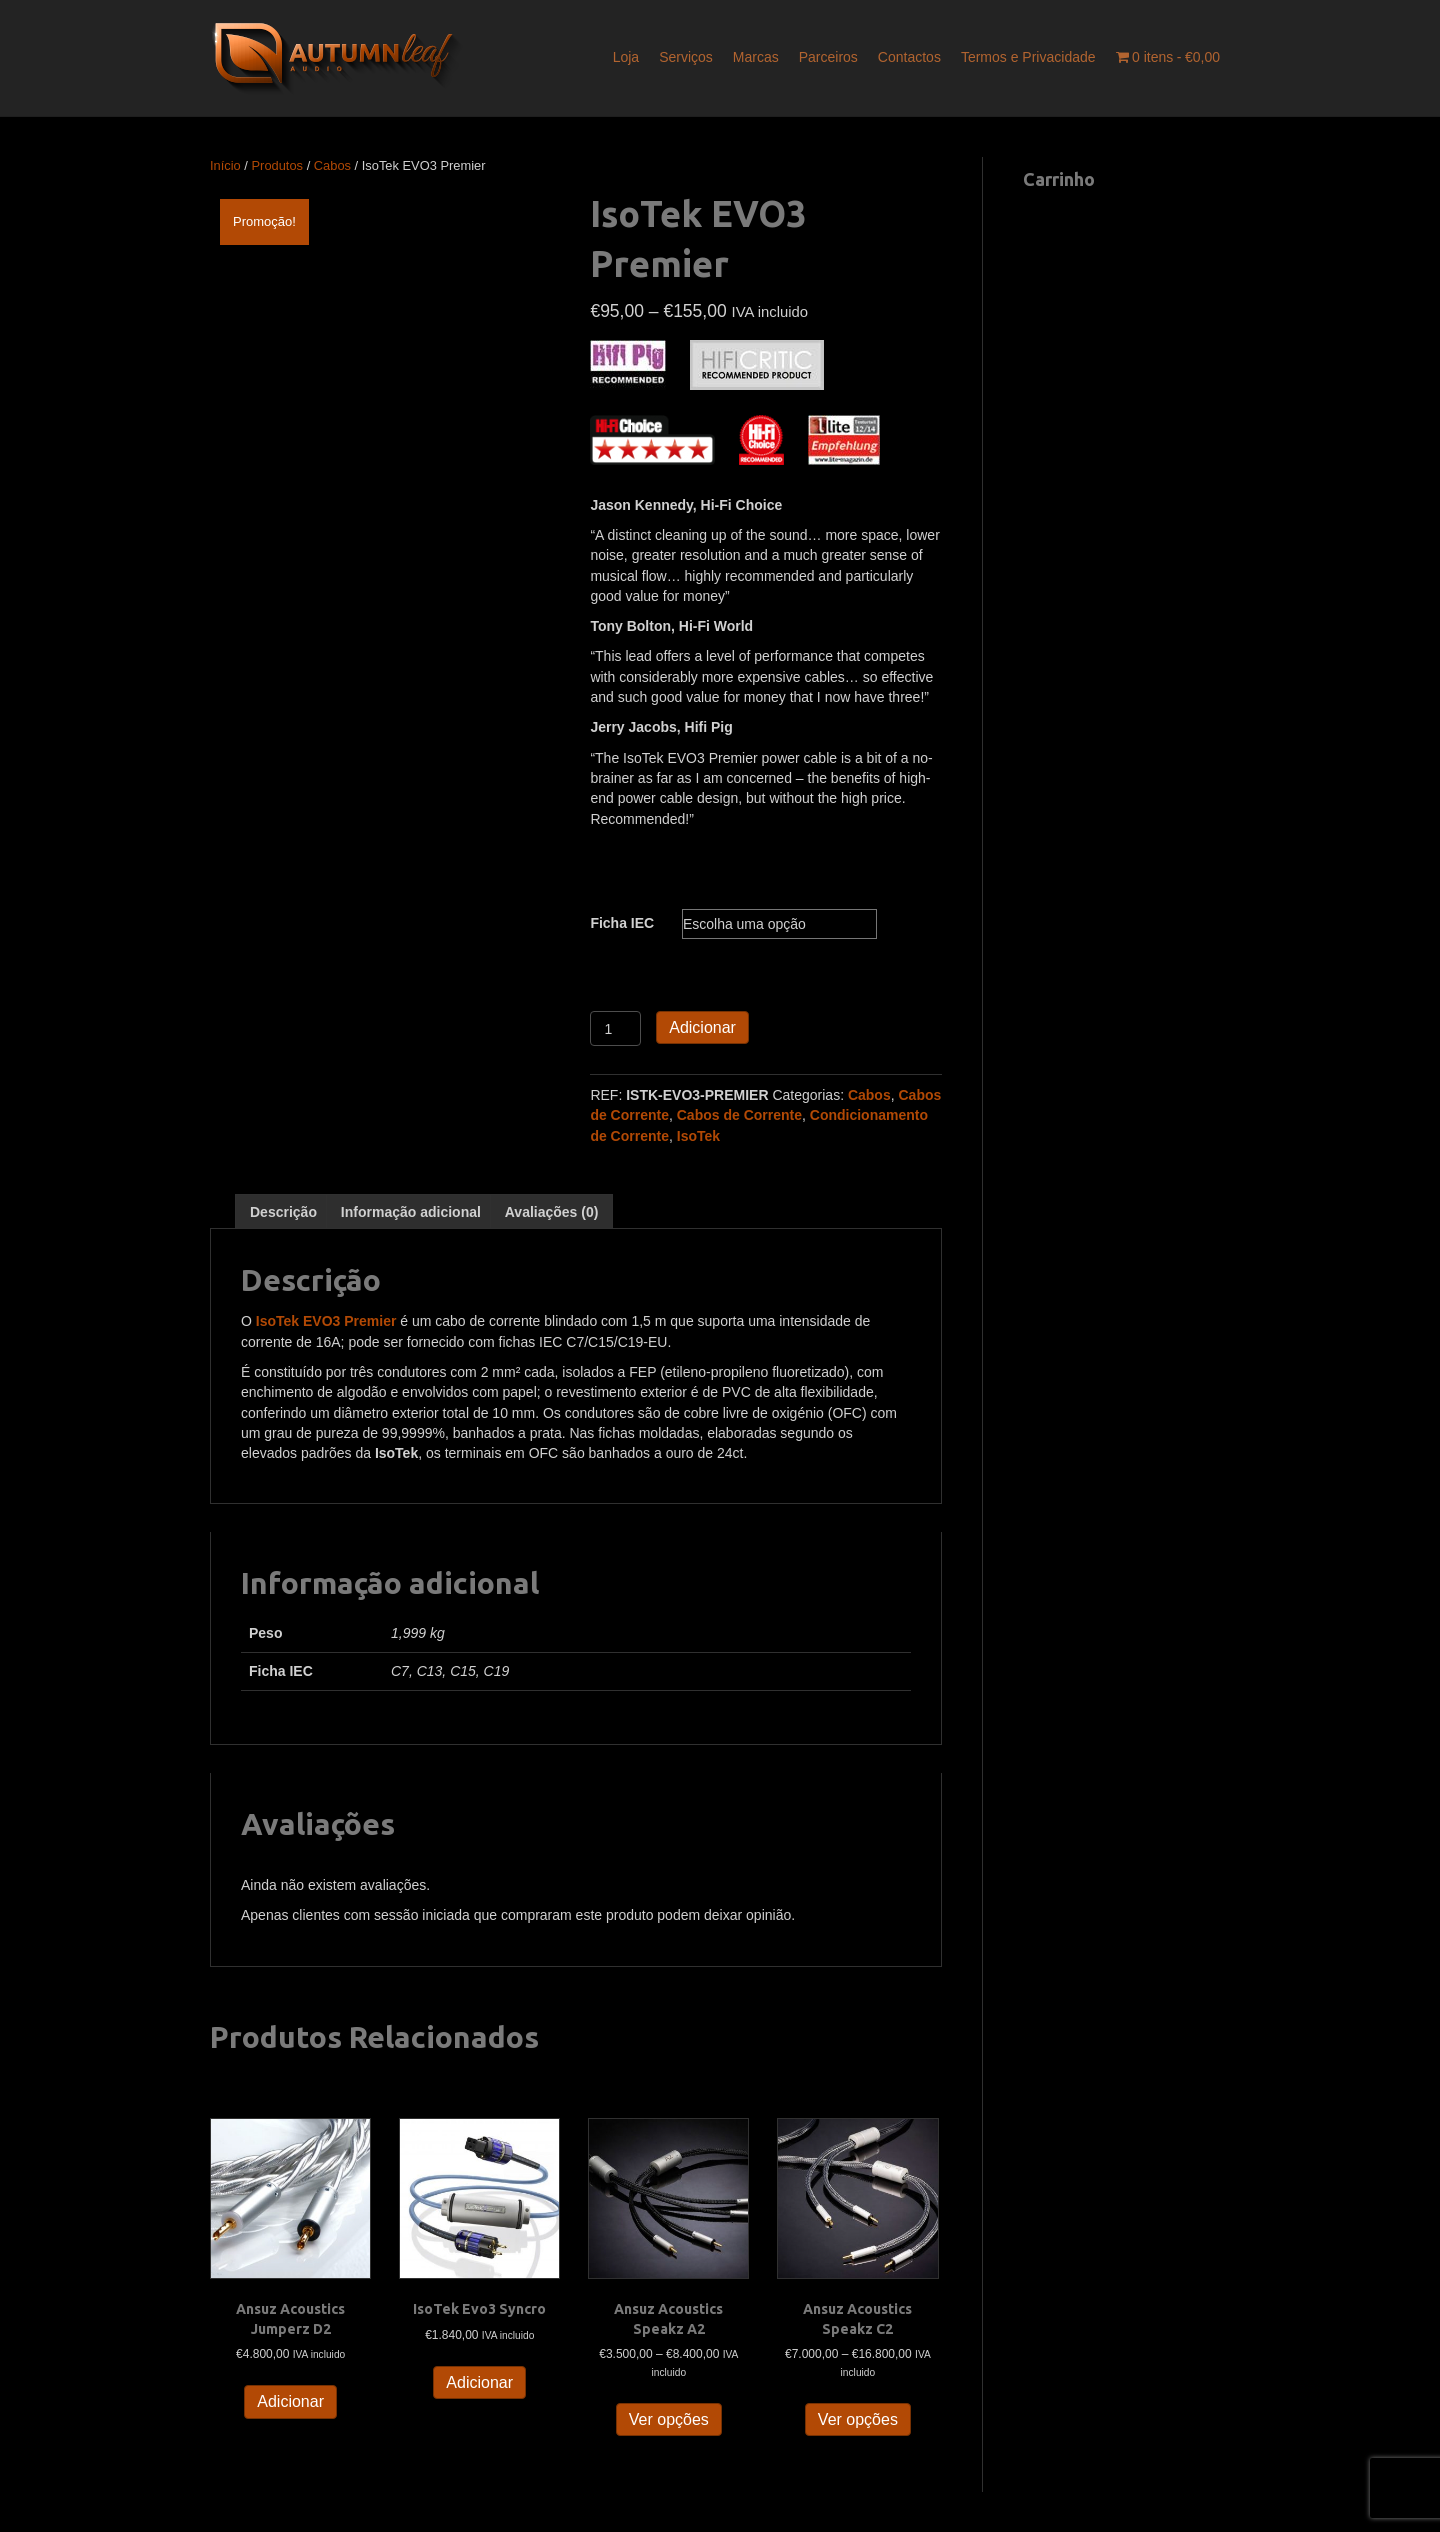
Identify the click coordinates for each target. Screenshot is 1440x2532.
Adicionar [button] (290, 2401)
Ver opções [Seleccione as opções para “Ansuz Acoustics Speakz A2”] (669, 2419)
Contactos (909, 57)
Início (225, 165)
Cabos (332, 165)
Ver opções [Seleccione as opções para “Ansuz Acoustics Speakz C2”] (858, 2419)
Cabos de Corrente (739, 1115)
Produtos (278, 165)
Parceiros (828, 57)
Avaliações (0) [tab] (552, 1212)
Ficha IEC (622, 923)
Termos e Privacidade (1028, 57)
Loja (626, 57)
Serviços (686, 57)
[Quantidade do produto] (615, 1028)
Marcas (756, 57)
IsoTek (698, 1136)
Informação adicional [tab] (411, 1212)
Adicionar (702, 1027)
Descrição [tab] (283, 1212)
